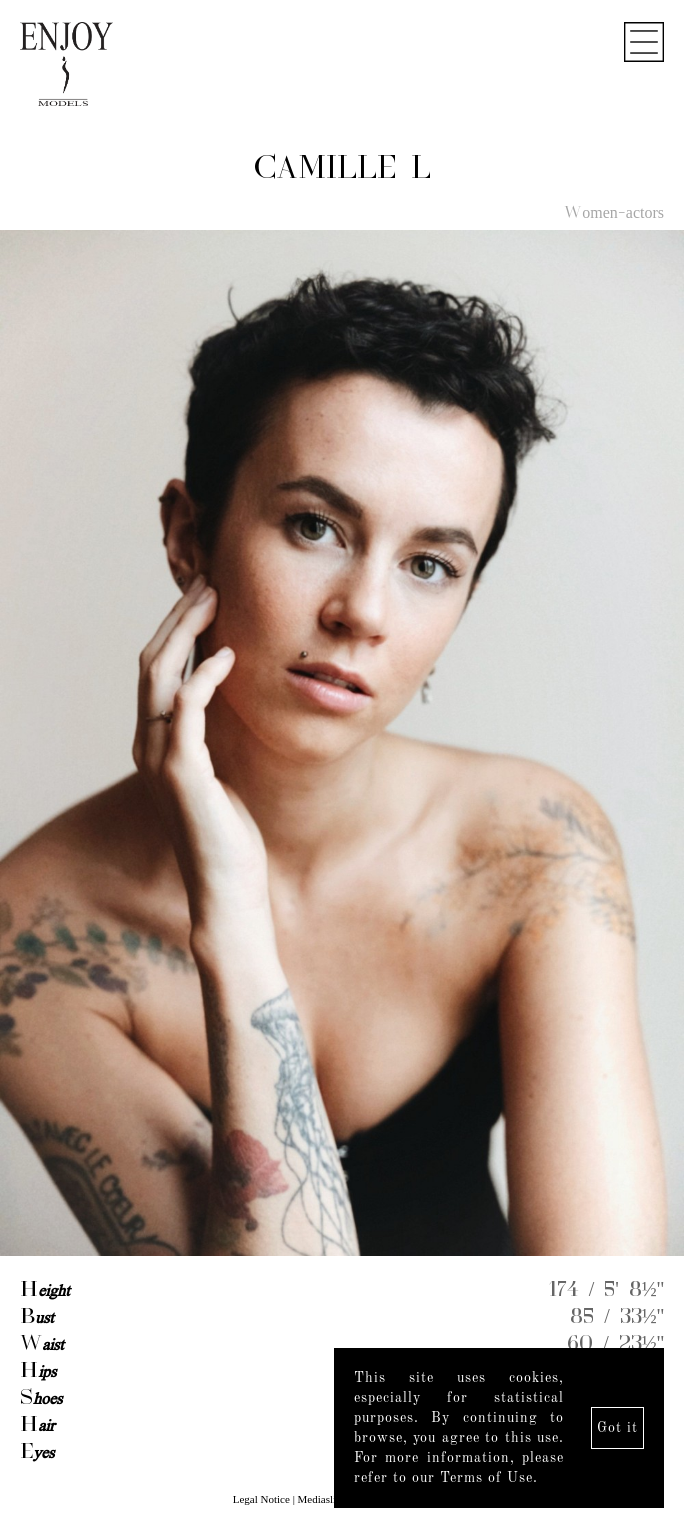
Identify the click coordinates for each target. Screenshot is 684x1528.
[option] (342, 744)
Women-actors (614, 214)
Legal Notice (261, 1499)
